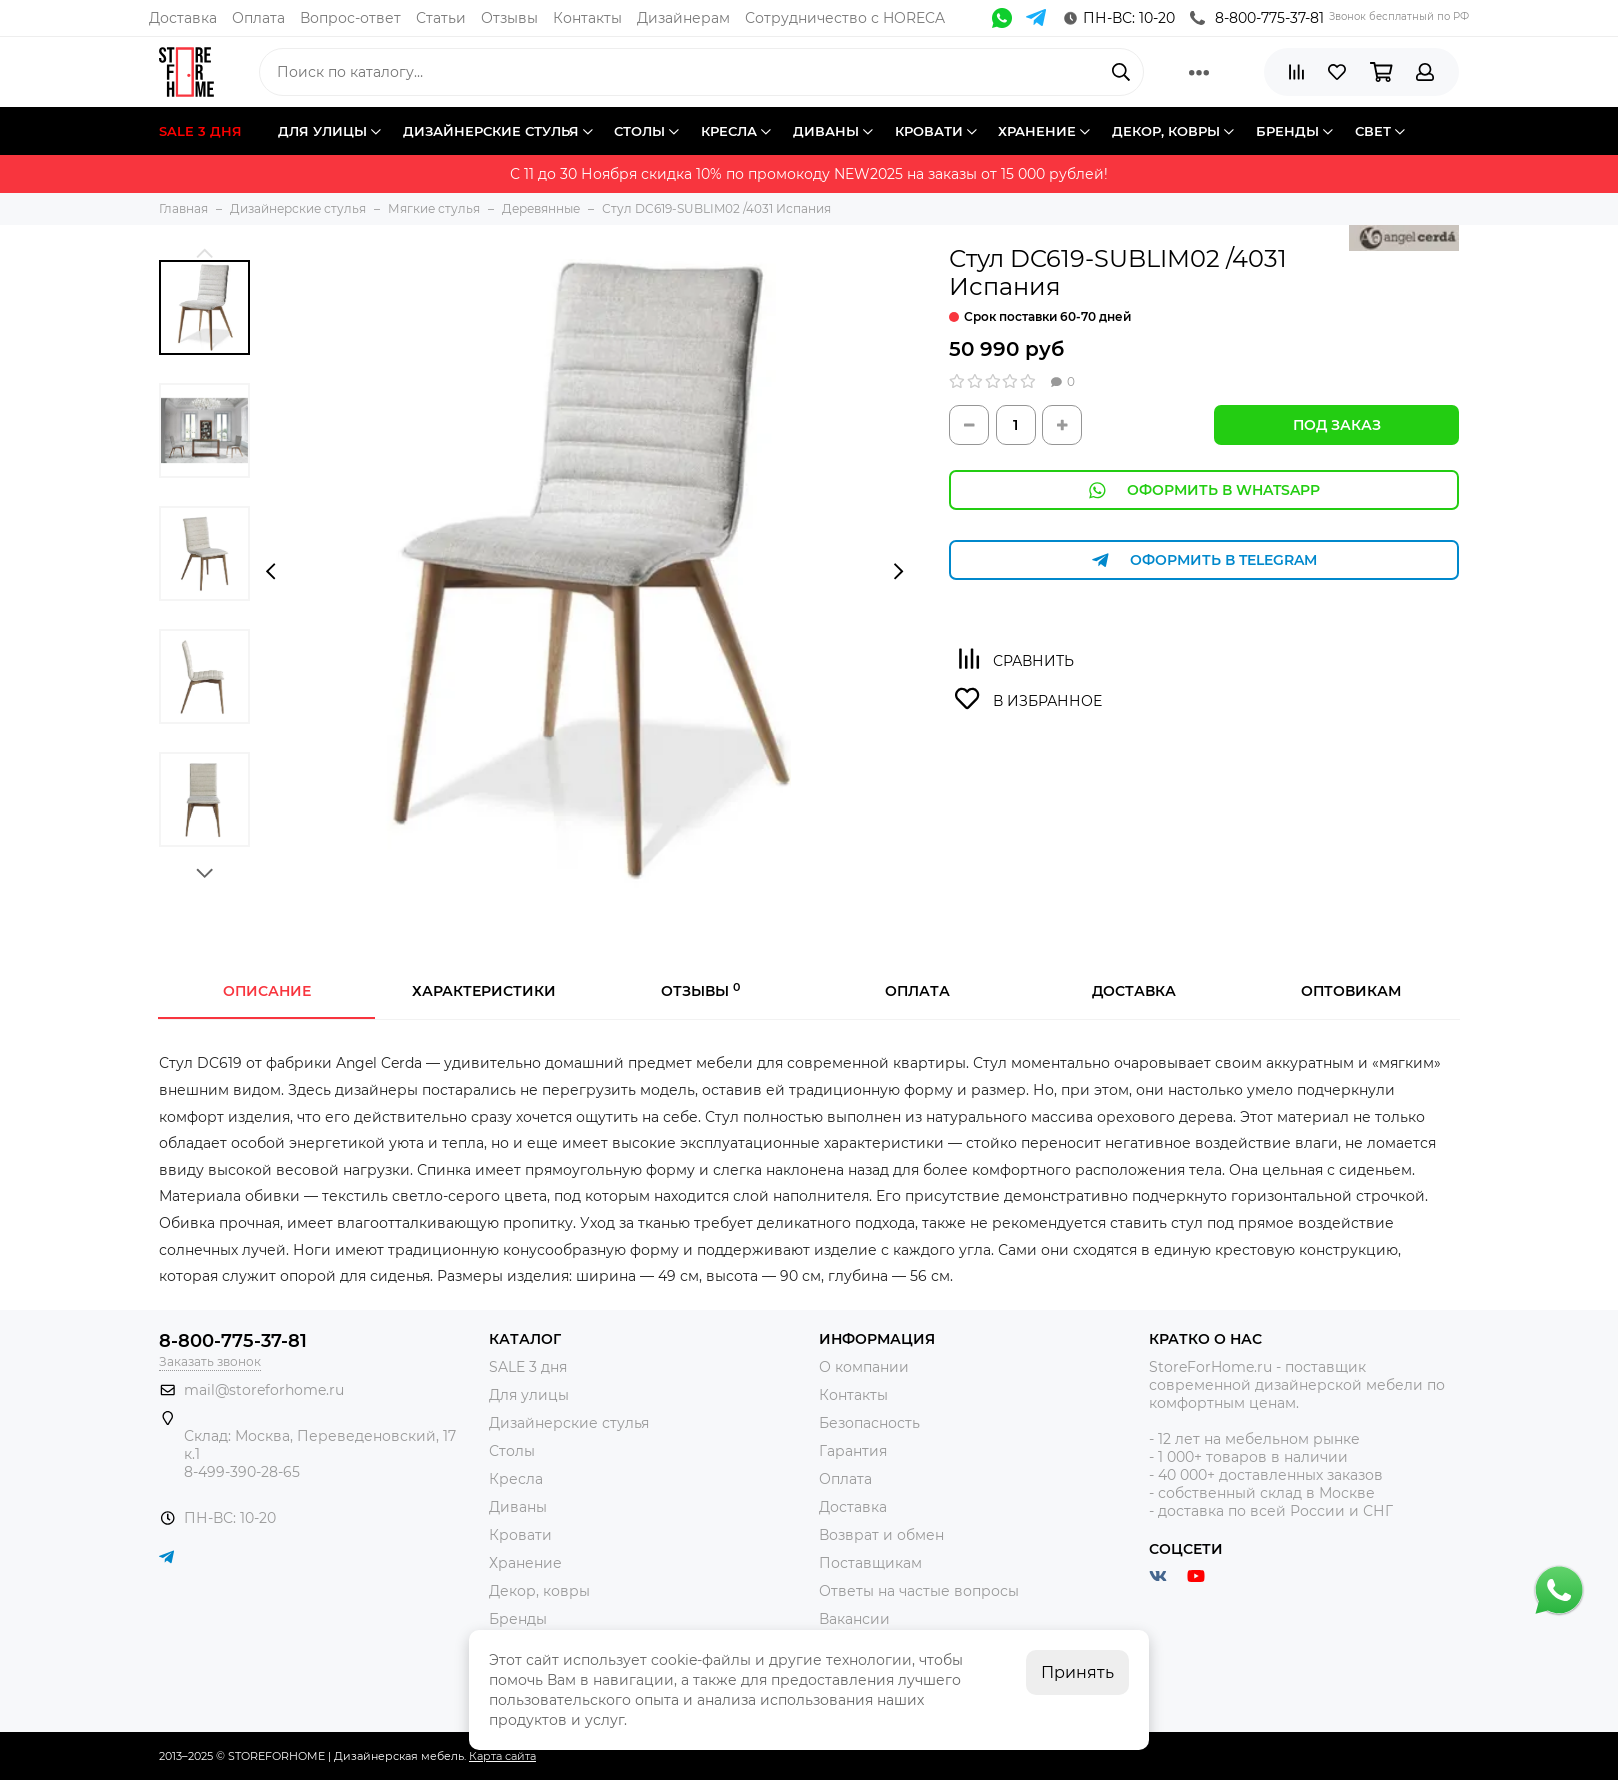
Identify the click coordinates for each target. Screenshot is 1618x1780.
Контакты (587, 18)
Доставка (183, 18)
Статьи (441, 18)
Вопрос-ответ (350, 18)
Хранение (525, 1563)
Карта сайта (502, 1756)
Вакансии (854, 1619)
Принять (1077, 1672)
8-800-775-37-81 (1257, 18)
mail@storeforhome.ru (264, 1390)
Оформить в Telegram (1204, 560)
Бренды (518, 1619)
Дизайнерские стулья (569, 1423)
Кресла (516, 1479)
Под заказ (1337, 425)
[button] (204, 252)
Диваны (518, 1507)
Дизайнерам (683, 18)
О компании (864, 1367)
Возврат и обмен (881, 1535)
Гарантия (853, 1451)
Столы (512, 1451)
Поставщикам (870, 1563)
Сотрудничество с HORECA (845, 18)
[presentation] (270, 572)
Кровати (520, 1535)
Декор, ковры (539, 1591)
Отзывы (509, 18)
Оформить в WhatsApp (1204, 490)
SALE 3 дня (528, 1367)
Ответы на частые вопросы (919, 1591)
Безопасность (869, 1423)
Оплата (258, 18)
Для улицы (529, 1395)
